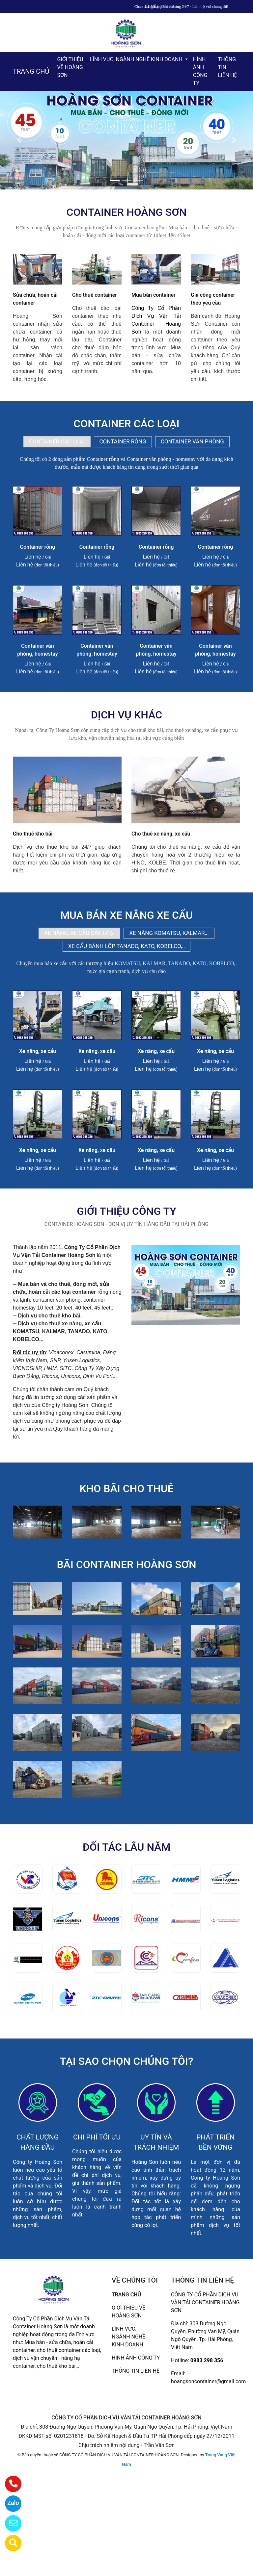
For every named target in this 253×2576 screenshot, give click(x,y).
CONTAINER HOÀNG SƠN (127, 212)
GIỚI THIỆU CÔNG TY (126, 1211)
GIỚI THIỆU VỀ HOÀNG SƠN (70, 67)
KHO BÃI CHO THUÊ (126, 1488)
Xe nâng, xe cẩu (37, 1051)
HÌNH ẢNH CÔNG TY (200, 71)
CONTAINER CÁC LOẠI (126, 423)
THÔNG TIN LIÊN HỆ (227, 67)
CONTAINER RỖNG (122, 441)
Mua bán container (153, 295)
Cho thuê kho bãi (32, 834)
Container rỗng (37, 547)
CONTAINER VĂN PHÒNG (192, 441)
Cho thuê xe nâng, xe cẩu (160, 834)
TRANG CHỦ (31, 71)
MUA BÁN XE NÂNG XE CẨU (126, 915)
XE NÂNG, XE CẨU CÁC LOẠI (79, 933)
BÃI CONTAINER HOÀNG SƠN (126, 1564)
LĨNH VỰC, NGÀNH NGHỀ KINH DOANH (137, 59)
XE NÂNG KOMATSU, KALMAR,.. (169, 933)
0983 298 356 (206, 2360)
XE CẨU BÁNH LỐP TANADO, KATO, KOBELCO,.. (126, 946)
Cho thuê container (94, 295)
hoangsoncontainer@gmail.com (208, 2381)
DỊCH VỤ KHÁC (126, 715)
